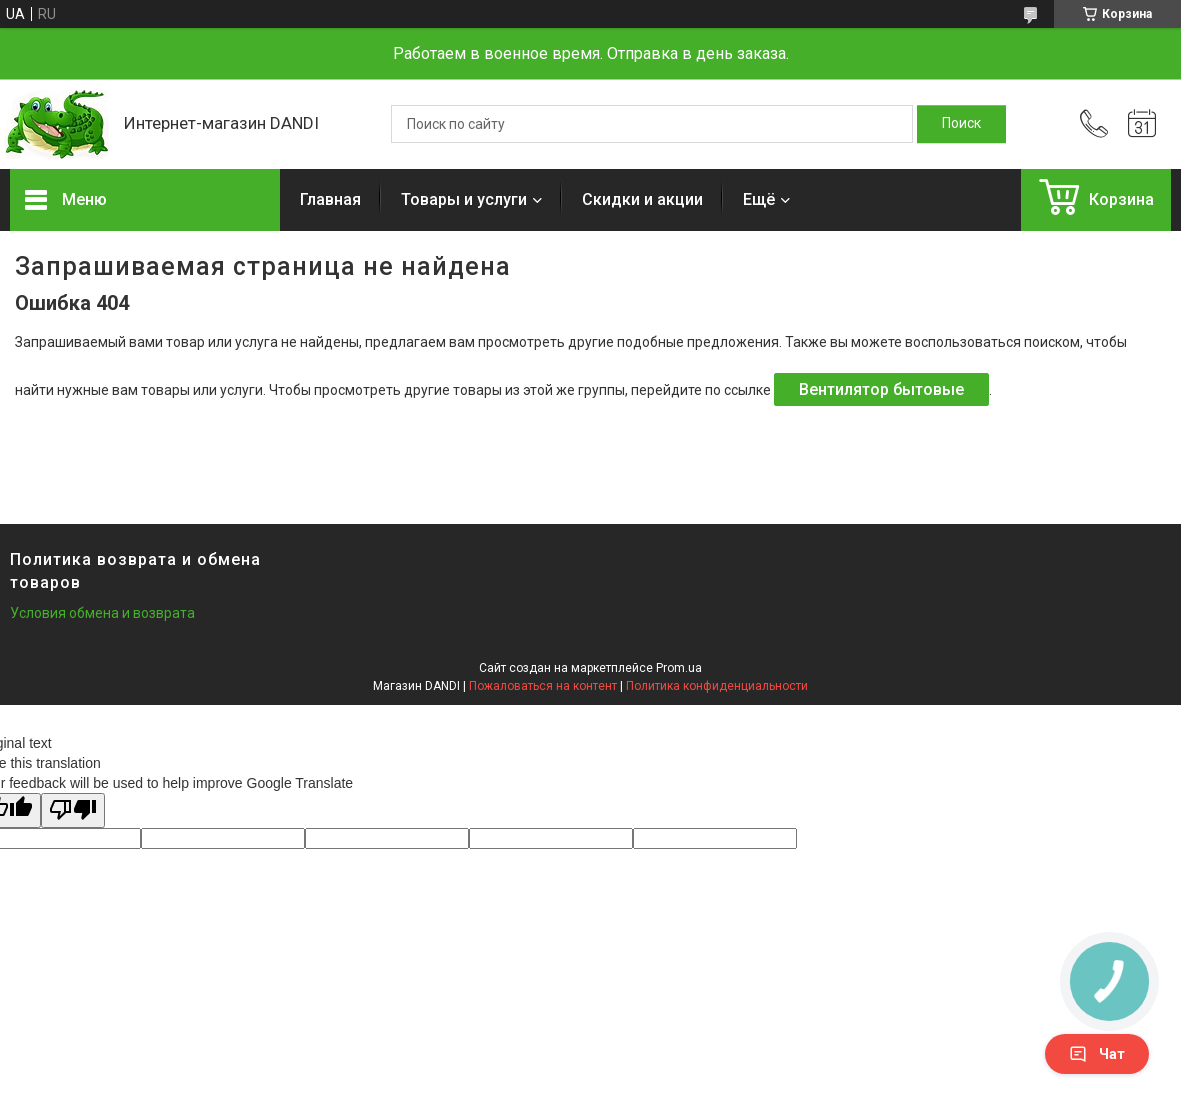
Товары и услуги (464, 199)
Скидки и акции (642, 199)
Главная (330, 199)
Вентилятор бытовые (881, 389)
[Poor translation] (73, 810)
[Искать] (961, 124)
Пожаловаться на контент (543, 686)
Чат (1097, 1054)
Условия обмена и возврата (102, 613)
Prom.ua (679, 668)
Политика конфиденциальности (717, 686)
